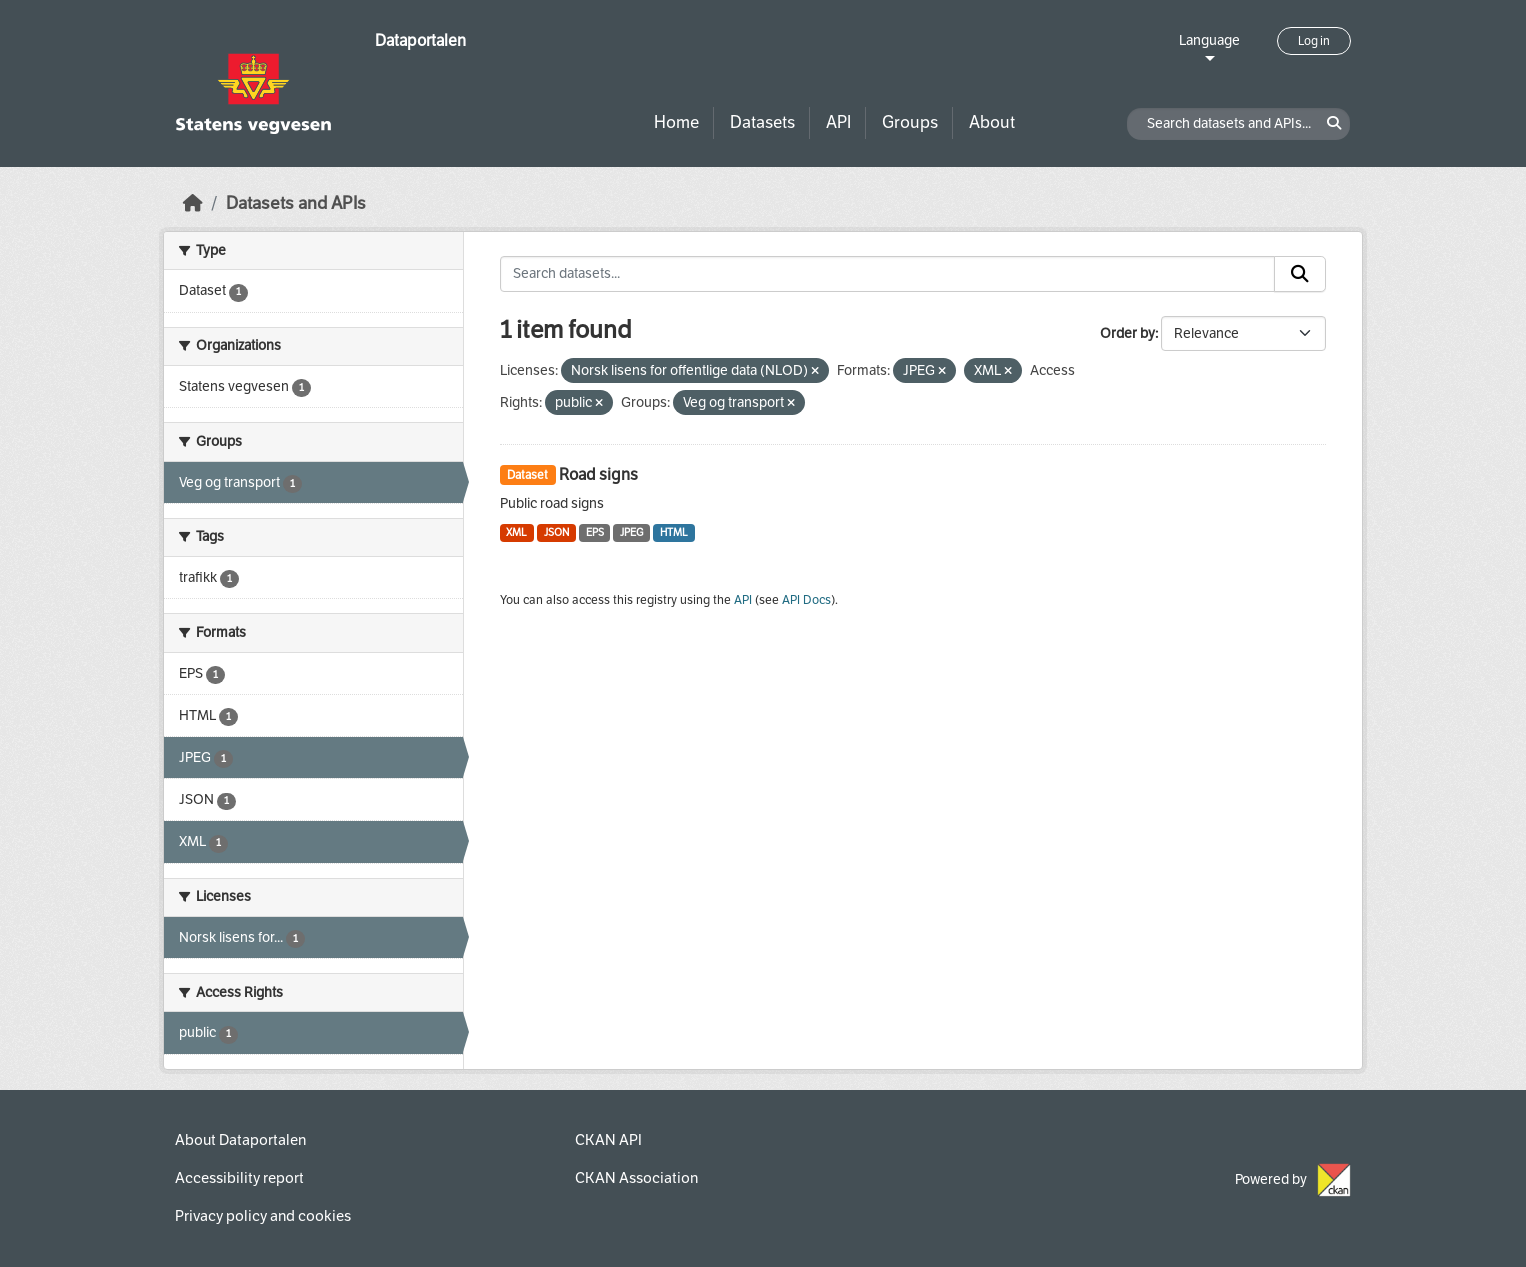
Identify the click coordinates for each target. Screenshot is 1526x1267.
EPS (595, 532)
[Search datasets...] (888, 274)
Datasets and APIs (296, 203)
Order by (1127, 333)
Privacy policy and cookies (263, 1216)
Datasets (762, 122)
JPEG (631, 532)
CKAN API (608, 1140)
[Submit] (1300, 274)
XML (516, 532)
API (838, 122)
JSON (556, 532)
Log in (1314, 41)
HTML (674, 532)
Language (1209, 40)
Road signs (598, 474)
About (992, 122)
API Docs (806, 600)
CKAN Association (636, 1178)
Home (676, 122)
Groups (910, 122)
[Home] (193, 203)
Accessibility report (239, 1178)
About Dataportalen (240, 1140)
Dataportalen (420, 40)
